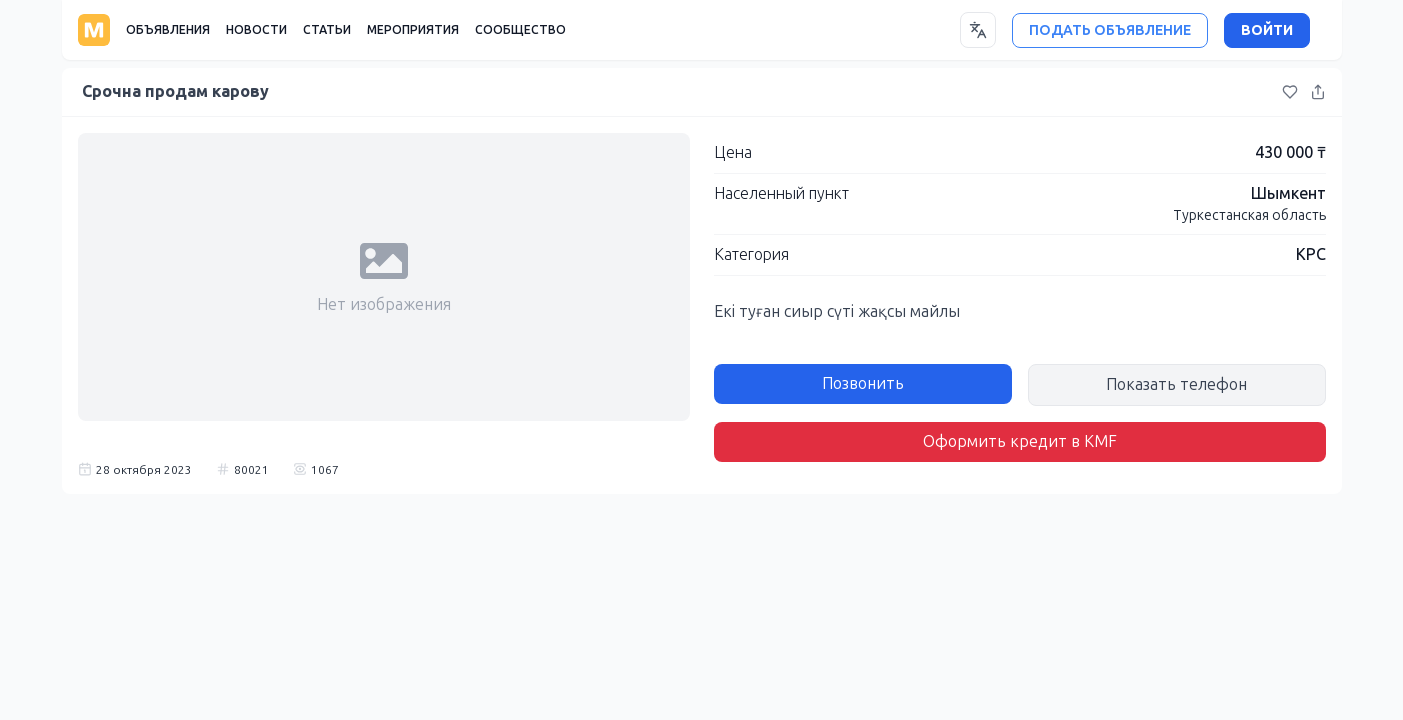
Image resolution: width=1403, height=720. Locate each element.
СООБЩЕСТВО (520, 30)
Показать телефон (1176, 384)
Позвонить (863, 383)
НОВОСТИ (256, 30)
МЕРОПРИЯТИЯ (413, 30)
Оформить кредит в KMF (1020, 441)
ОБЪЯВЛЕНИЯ (168, 30)
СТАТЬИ (327, 30)
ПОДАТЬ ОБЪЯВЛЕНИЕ (1110, 30)
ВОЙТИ (1267, 30)
